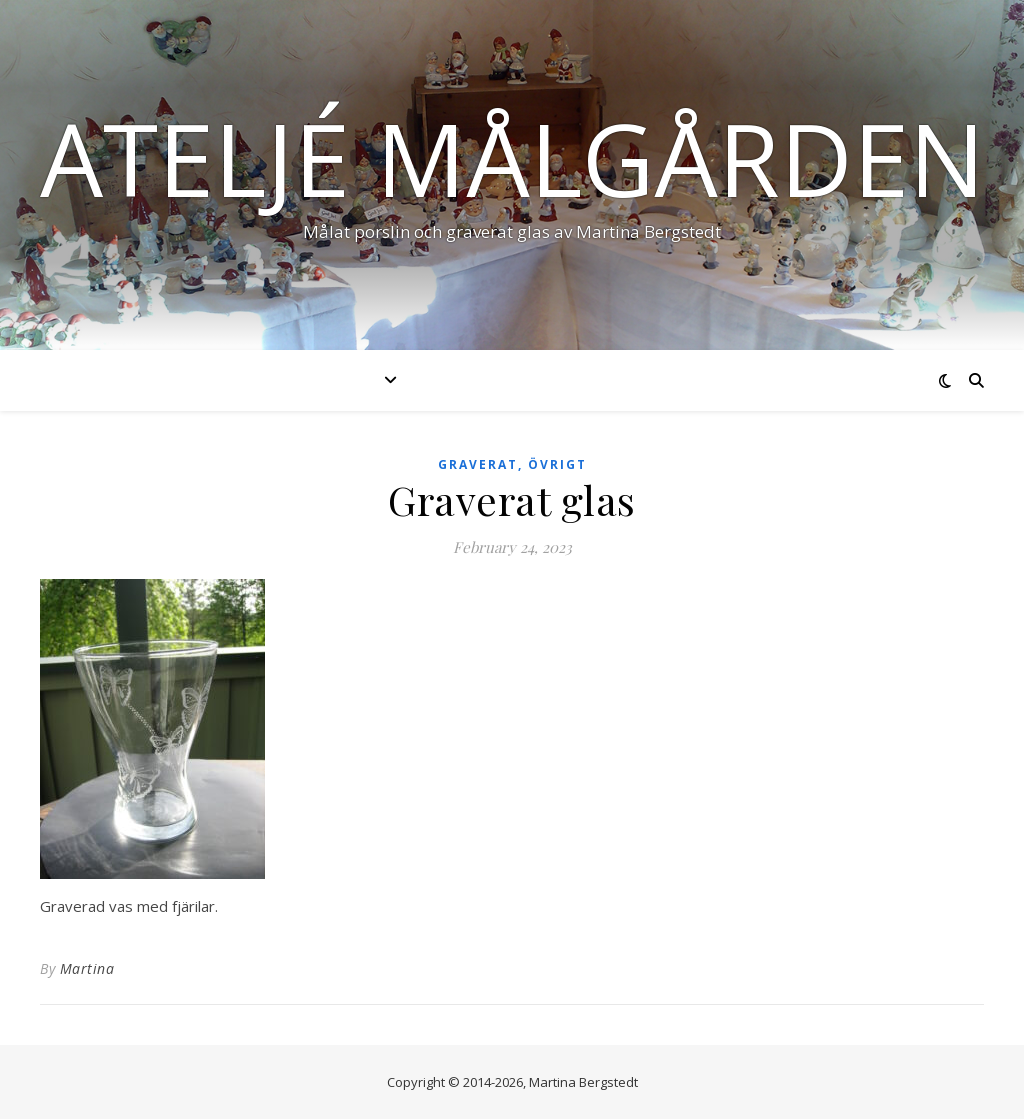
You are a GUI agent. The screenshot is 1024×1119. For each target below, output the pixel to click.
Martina (87, 968)
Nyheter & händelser (528, 380)
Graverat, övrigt (512, 464)
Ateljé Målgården (512, 158)
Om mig (689, 380)
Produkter (325, 380)
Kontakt (796, 380)
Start (215, 380)
